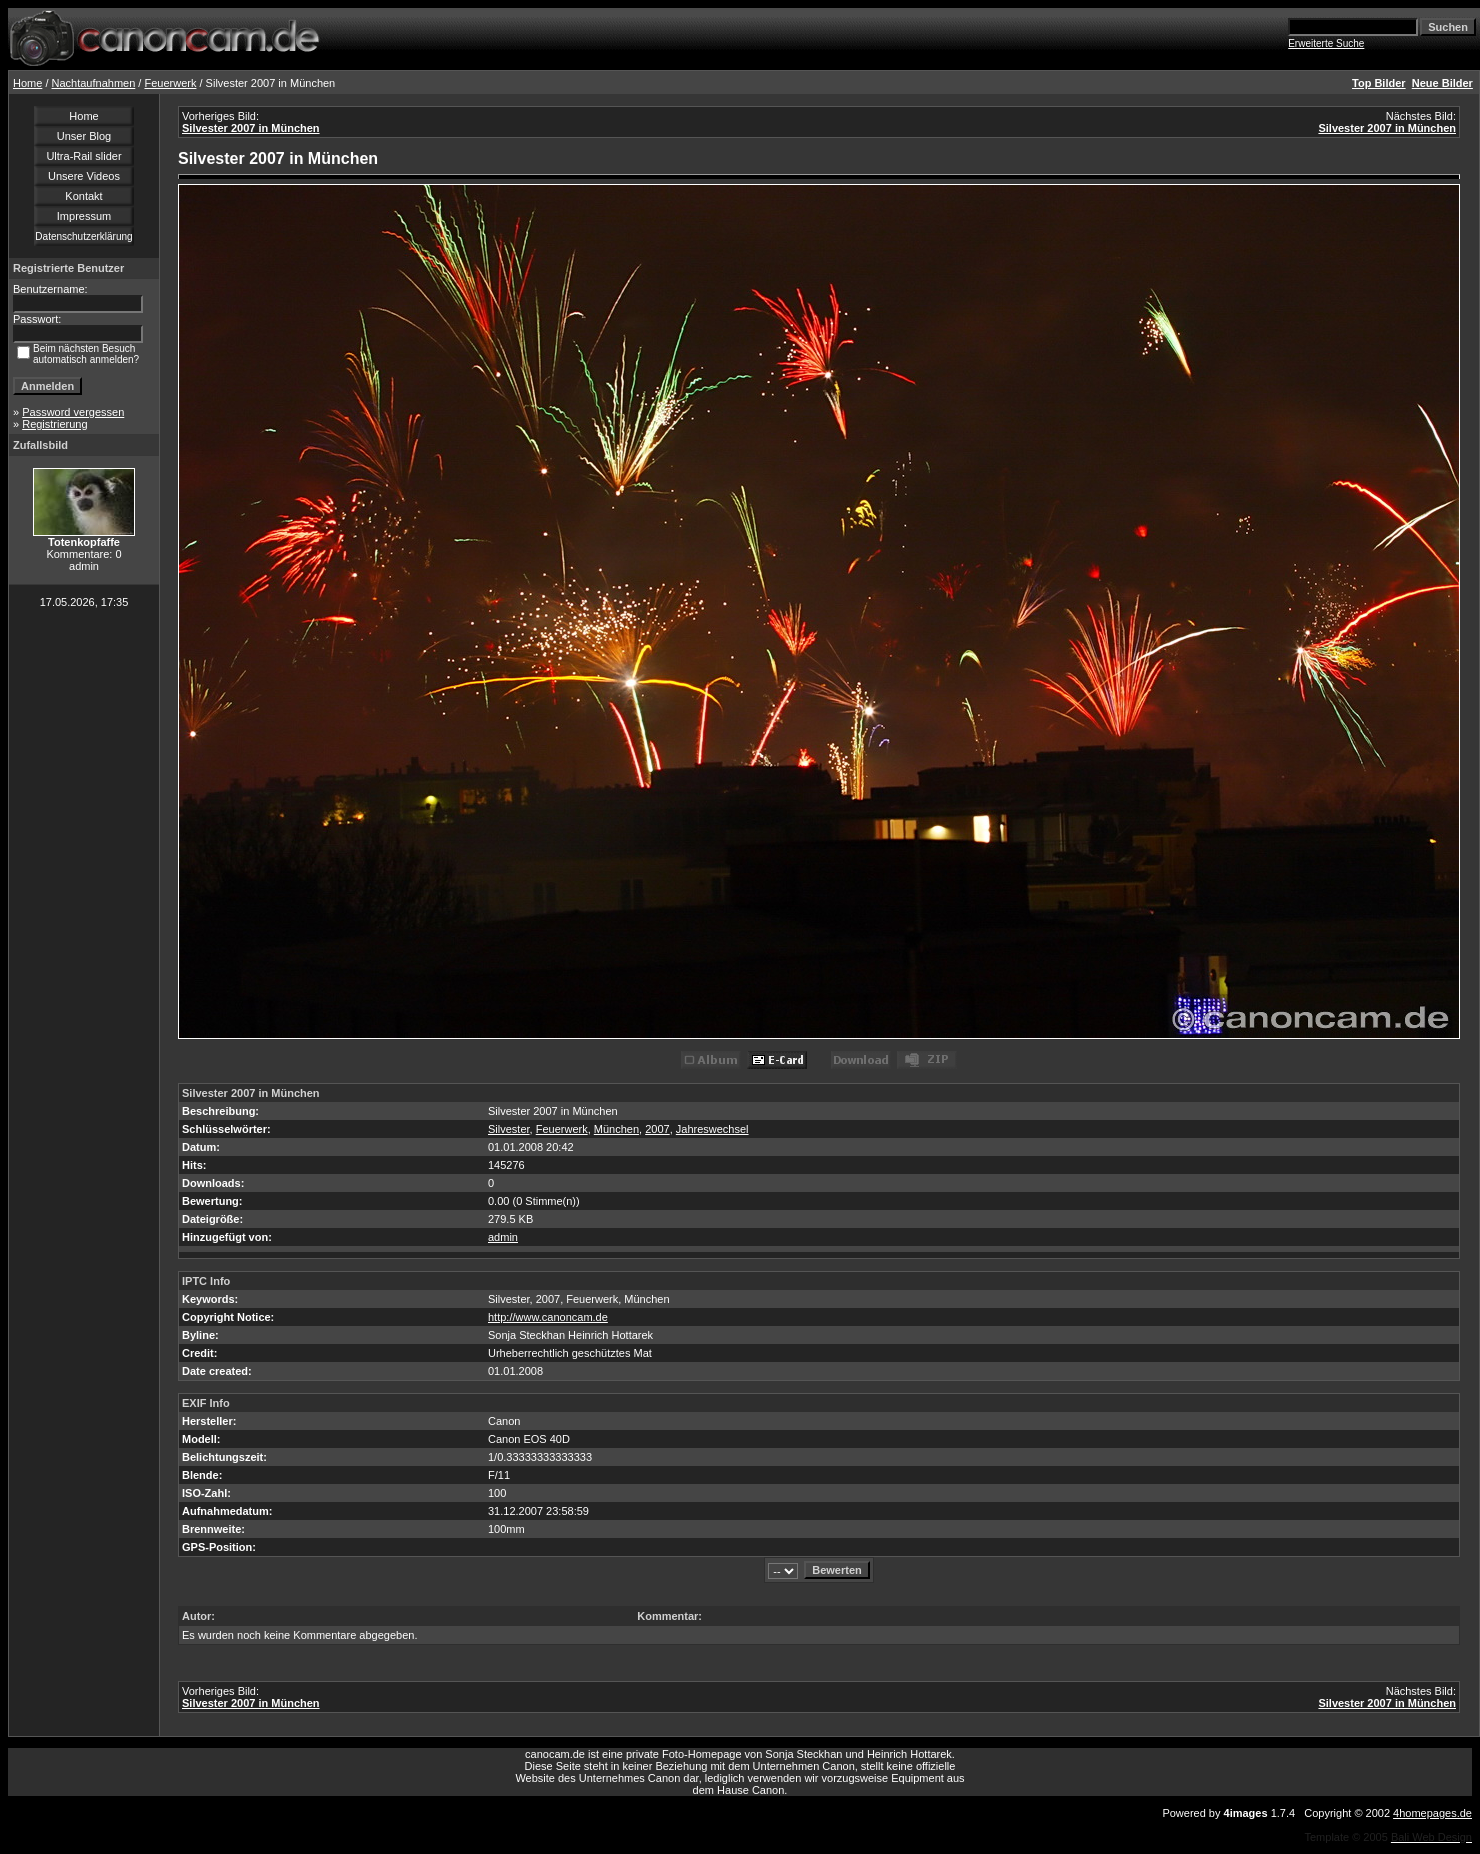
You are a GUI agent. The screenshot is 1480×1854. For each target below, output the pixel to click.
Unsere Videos (84, 176)
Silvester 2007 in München (251, 128)
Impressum (84, 216)
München (616, 1129)
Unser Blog (84, 136)
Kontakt (83, 196)
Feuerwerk (170, 83)
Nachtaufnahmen (94, 83)
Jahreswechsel (712, 1129)
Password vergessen (73, 412)
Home (27, 83)
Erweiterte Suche (1326, 43)
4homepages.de (1432, 1813)
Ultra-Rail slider (83, 156)
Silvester (509, 1129)
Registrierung (54, 424)
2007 (657, 1129)
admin (503, 1237)
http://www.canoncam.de (548, 1317)
